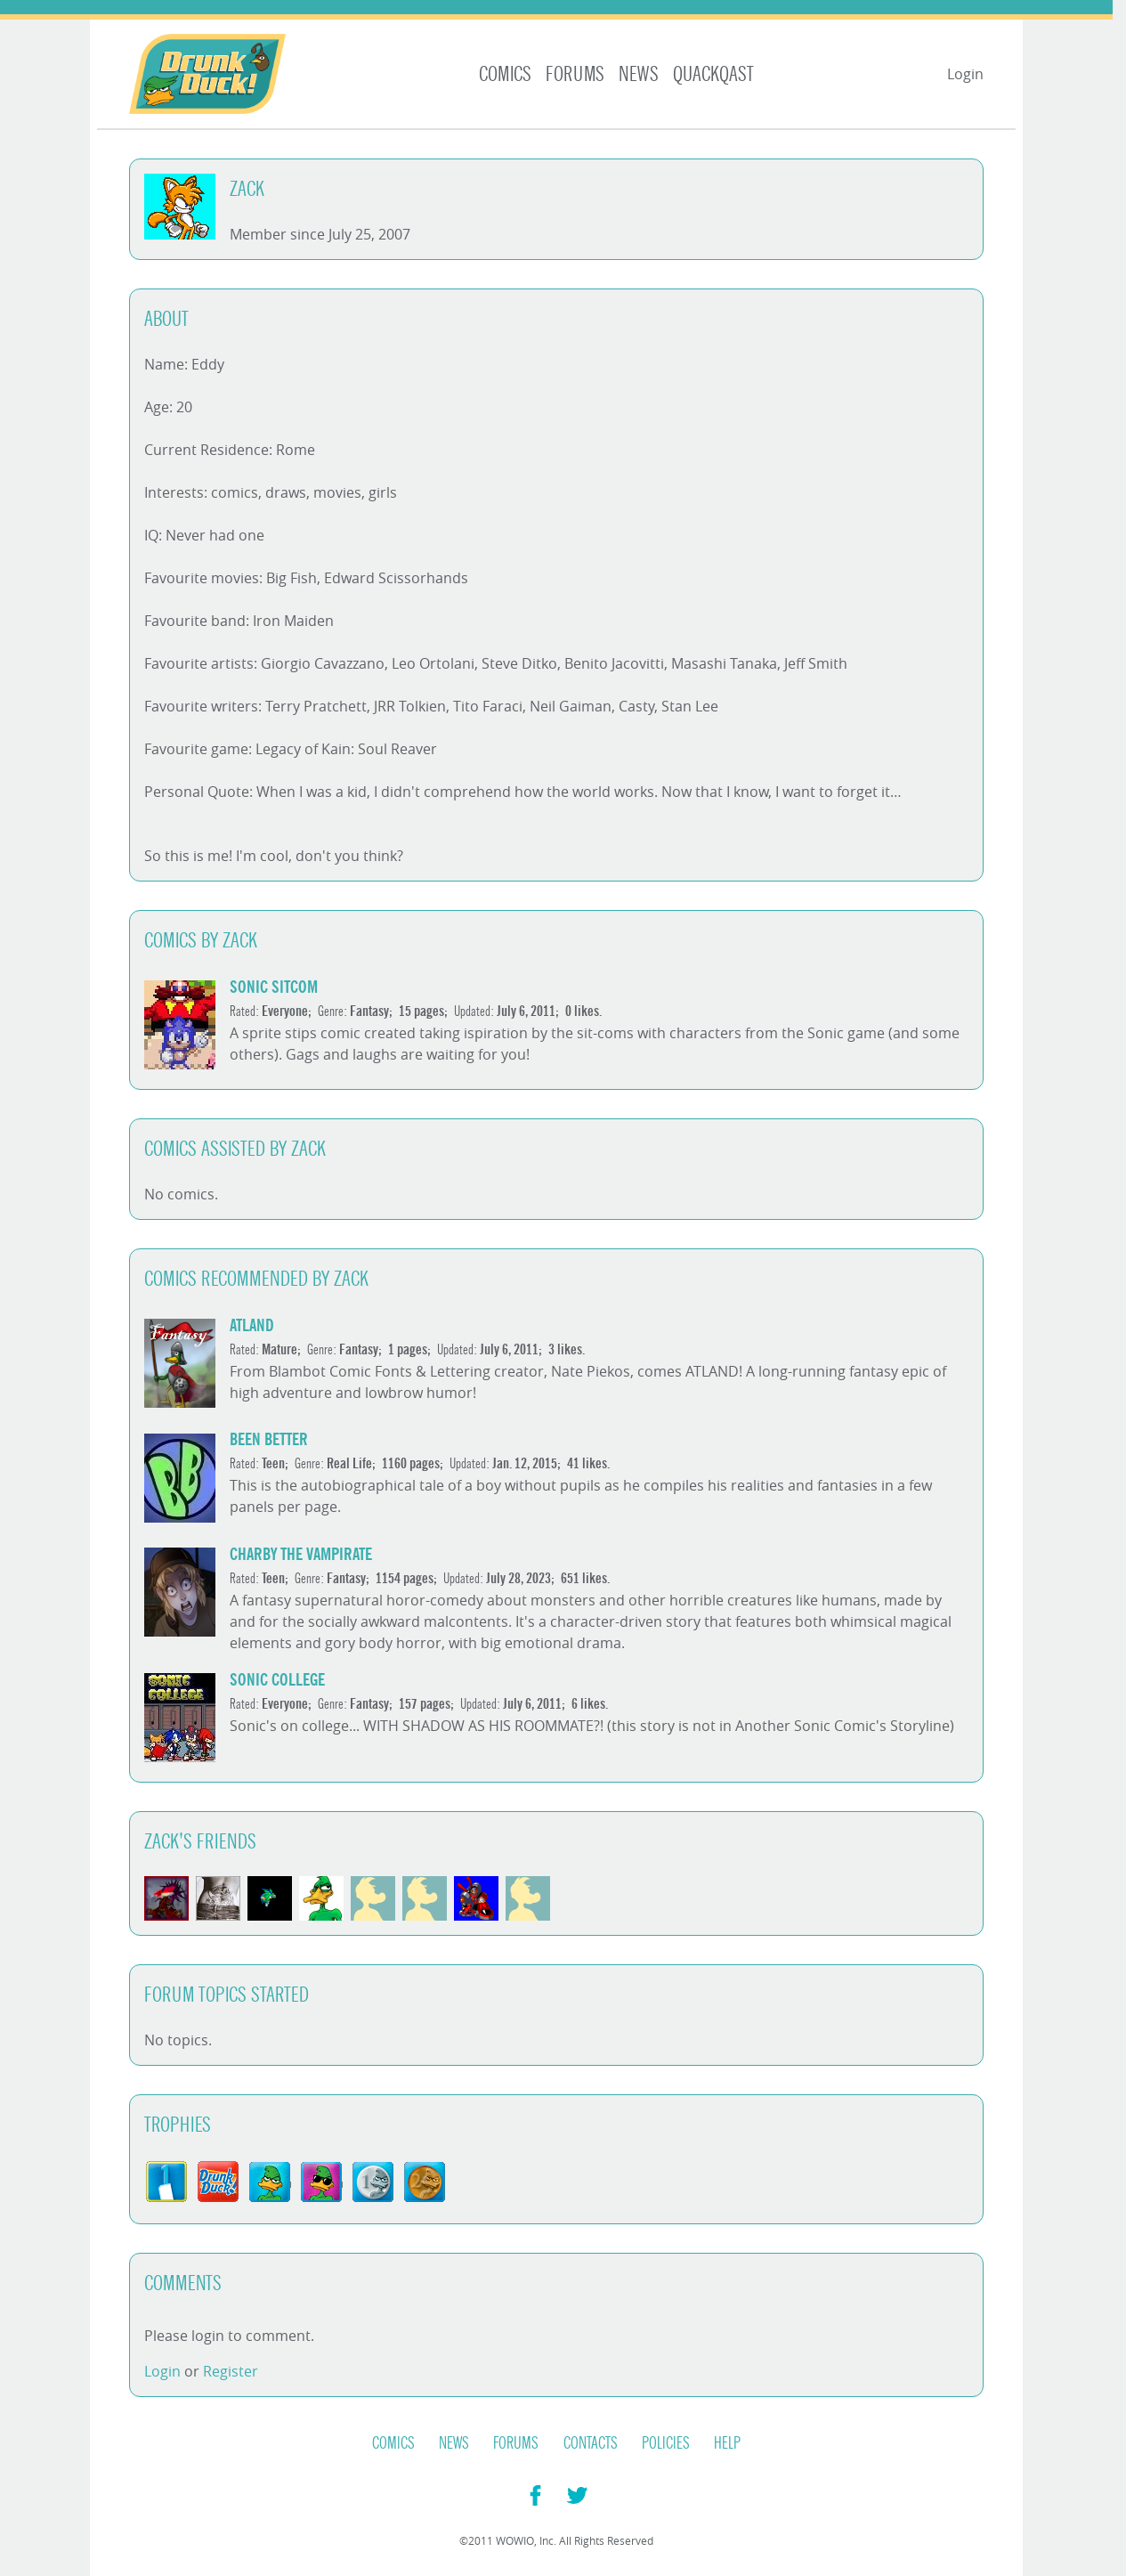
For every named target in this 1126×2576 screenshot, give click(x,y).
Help (727, 2443)
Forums (575, 74)
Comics (505, 74)
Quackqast (713, 74)
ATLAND (252, 1325)
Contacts (590, 2443)
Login (965, 74)
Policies (666, 2443)
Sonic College (277, 1680)
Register (230, 2371)
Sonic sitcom (274, 987)
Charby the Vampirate (301, 1554)
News (639, 74)
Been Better (269, 1439)
